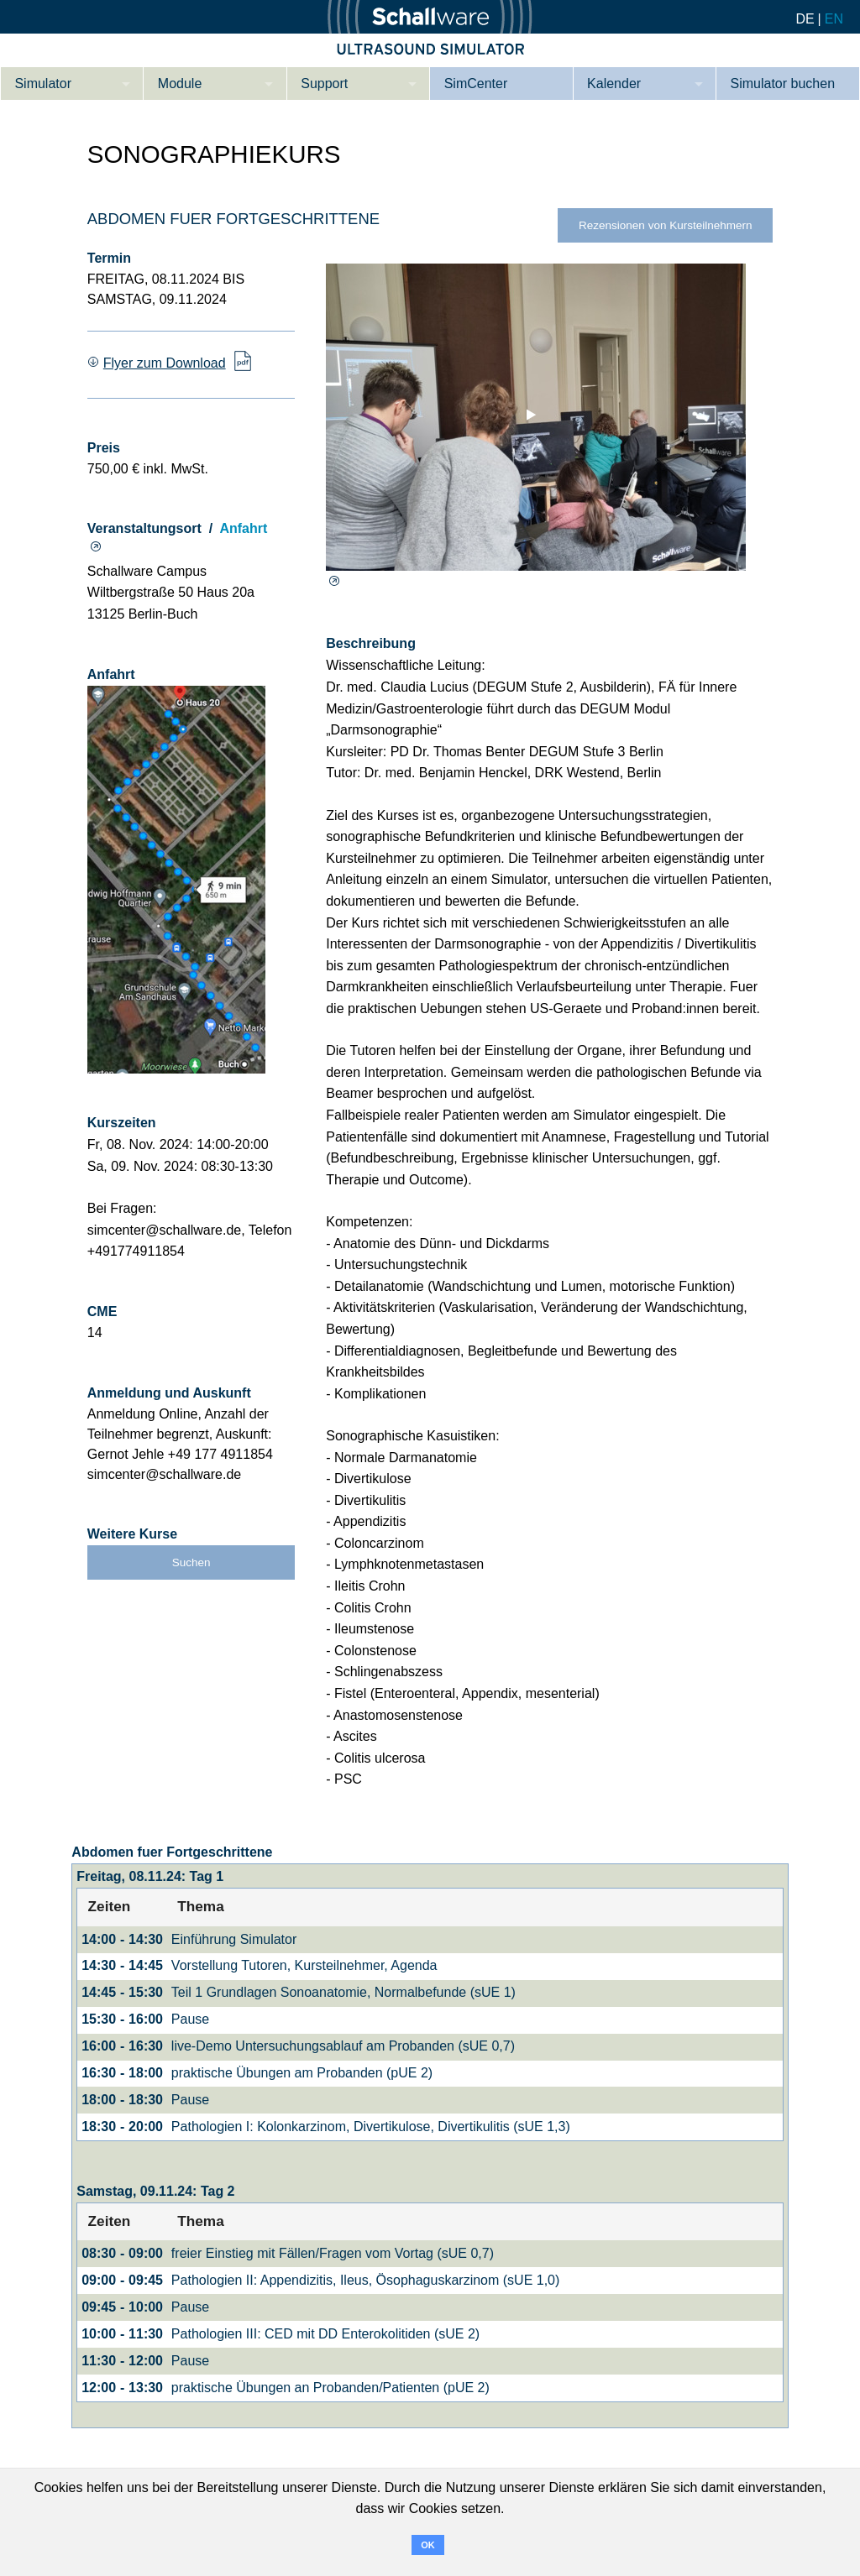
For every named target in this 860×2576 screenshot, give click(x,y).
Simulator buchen (783, 83)
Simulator (42, 83)
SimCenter (476, 83)
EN (834, 19)
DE (804, 19)
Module (180, 83)
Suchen (191, 1562)
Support (324, 83)
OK (428, 2545)
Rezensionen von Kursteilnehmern (665, 225)
